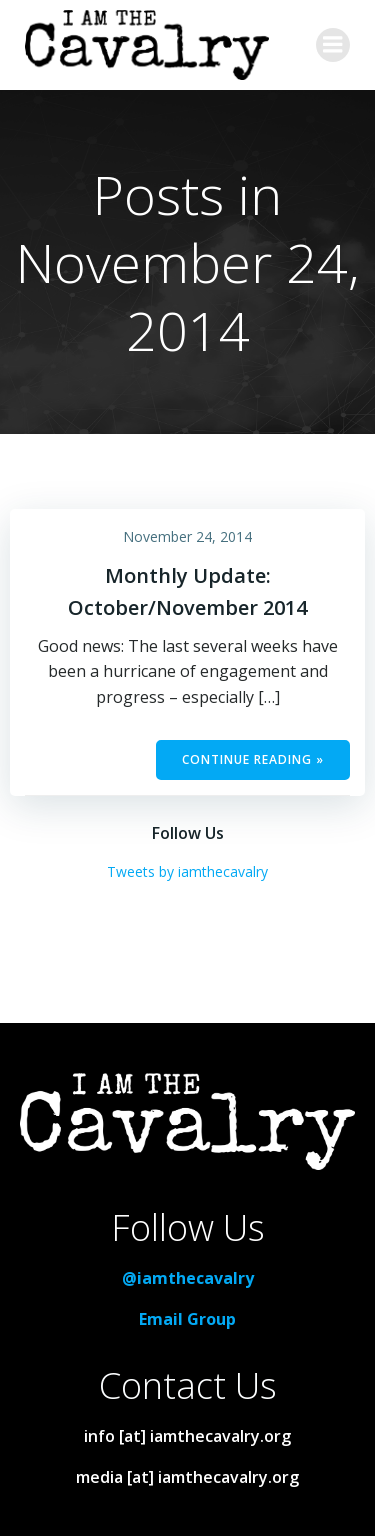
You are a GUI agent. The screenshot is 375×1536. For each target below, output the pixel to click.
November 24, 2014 (187, 536)
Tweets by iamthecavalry (187, 871)
